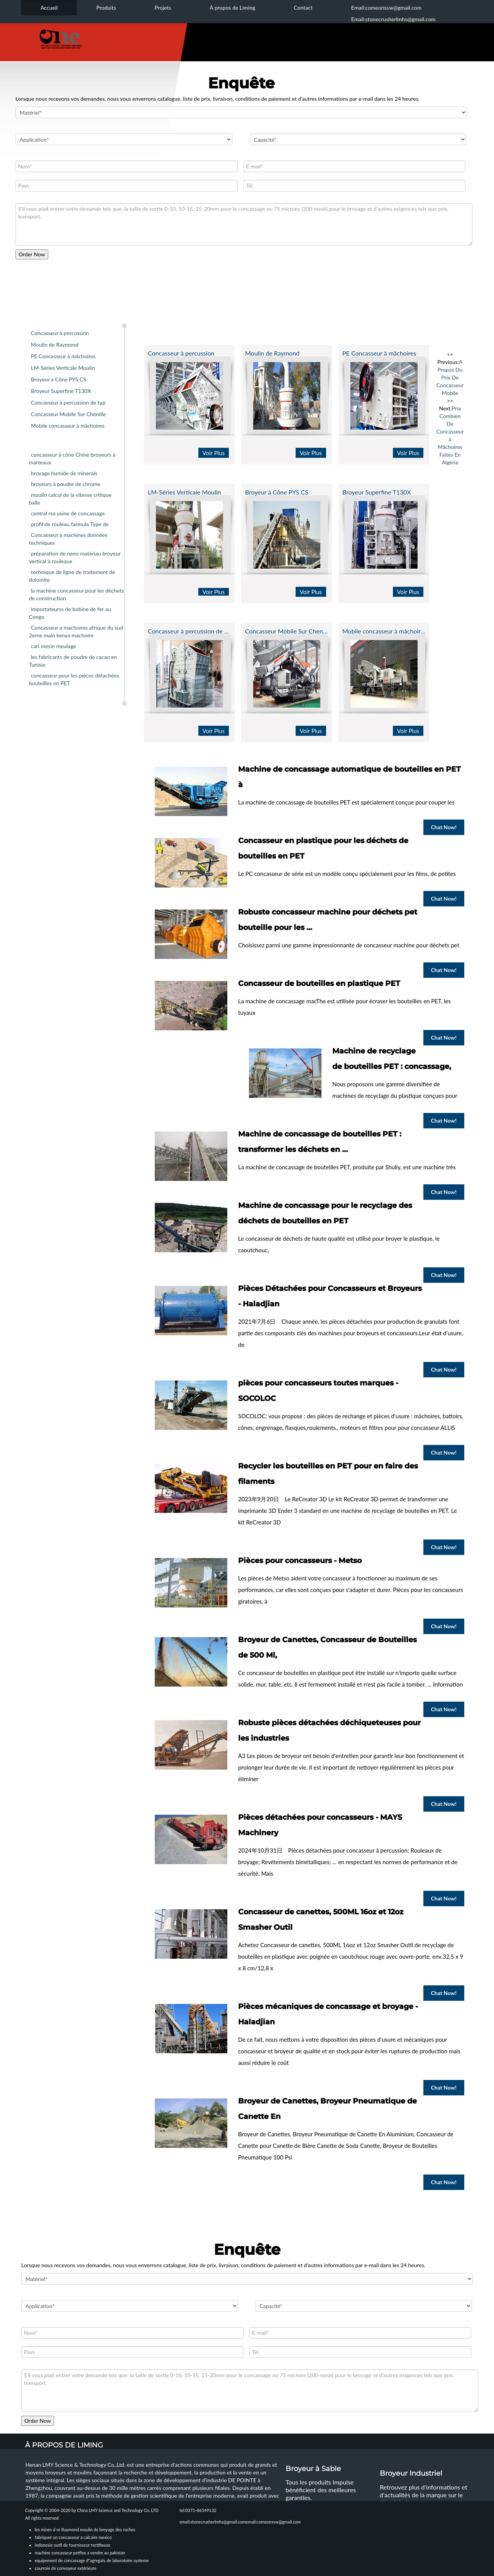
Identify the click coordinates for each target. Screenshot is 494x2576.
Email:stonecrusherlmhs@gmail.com (393, 19)
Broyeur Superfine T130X (61, 391)
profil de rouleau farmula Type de (70, 524)
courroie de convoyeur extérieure (65, 2568)
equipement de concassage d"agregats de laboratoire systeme (92, 2560)
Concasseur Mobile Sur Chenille (68, 414)
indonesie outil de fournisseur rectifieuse (72, 2544)
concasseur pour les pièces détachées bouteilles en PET (74, 679)
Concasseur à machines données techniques (68, 539)
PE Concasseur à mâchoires (63, 356)
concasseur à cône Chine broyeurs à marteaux (72, 458)
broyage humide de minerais (64, 473)
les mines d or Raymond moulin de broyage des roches (85, 2529)
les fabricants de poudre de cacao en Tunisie (73, 661)
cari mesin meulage (53, 646)
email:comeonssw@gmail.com (273, 2521)
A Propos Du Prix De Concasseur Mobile (450, 377)
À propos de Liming (232, 7)
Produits (106, 7)
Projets (163, 7)
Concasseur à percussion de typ (68, 402)
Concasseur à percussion (60, 333)
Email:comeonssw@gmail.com (386, 7)
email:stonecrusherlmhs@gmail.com (212, 2521)
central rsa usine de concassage (68, 513)
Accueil (49, 7)
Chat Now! (444, 827)
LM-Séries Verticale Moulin (63, 367)
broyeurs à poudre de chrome (65, 484)
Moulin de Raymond (54, 344)
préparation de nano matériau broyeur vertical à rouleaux (75, 557)
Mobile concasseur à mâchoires (68, 425)
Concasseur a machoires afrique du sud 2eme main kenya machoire (76, 631)
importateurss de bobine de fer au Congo (70, 613)
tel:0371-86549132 (198, 2510)
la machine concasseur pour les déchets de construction (76, 594)
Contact (303, 7)
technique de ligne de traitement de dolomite (72, 576)
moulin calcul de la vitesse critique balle (70, 498)
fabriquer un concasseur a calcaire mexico (73, 2537)
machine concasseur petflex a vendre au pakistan (80, 2552)
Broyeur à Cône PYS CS (58, 379)
